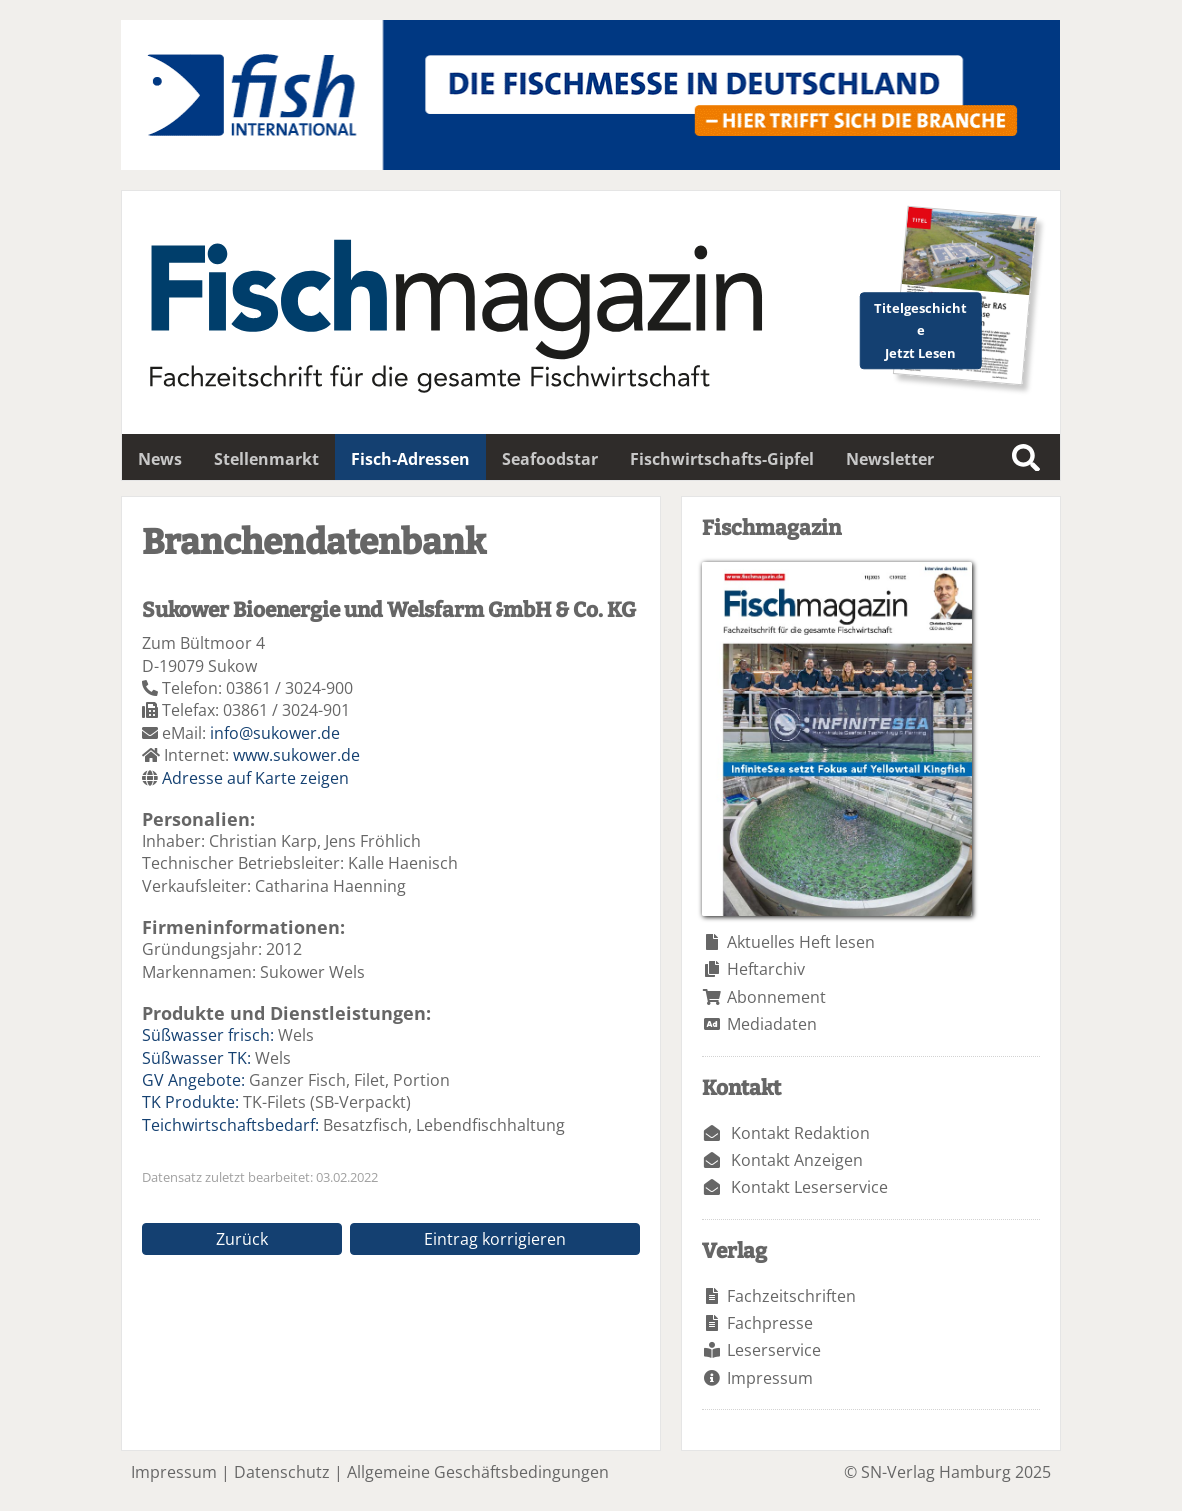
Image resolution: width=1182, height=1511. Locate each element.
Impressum (770, 1378)
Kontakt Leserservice (809, 1187)
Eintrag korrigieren (495, 1239)
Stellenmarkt (266, 459)
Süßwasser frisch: (208, 1035)
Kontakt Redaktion (800, 1133)
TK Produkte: (190, 1102)
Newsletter (890, 459)
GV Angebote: (193, 1080)
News (160, 459)
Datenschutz (282, 1472)
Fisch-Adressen (410, 459)
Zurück (242, 1239)
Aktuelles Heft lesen (801, 942)
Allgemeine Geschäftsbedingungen (478, 1472)
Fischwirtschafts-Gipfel (722, 459)
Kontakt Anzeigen (797, 1160)
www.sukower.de (296, 755)
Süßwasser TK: (196, 1058)
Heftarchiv (766, 969)
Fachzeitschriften (791, 1296)
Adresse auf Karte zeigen (255, 778)
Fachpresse (770, 1323)
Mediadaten (772, 1024)
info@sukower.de (275, 733)
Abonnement (776, 997)
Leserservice (774, 1350)
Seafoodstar (550, 459)
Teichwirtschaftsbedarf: (230, 1125)
